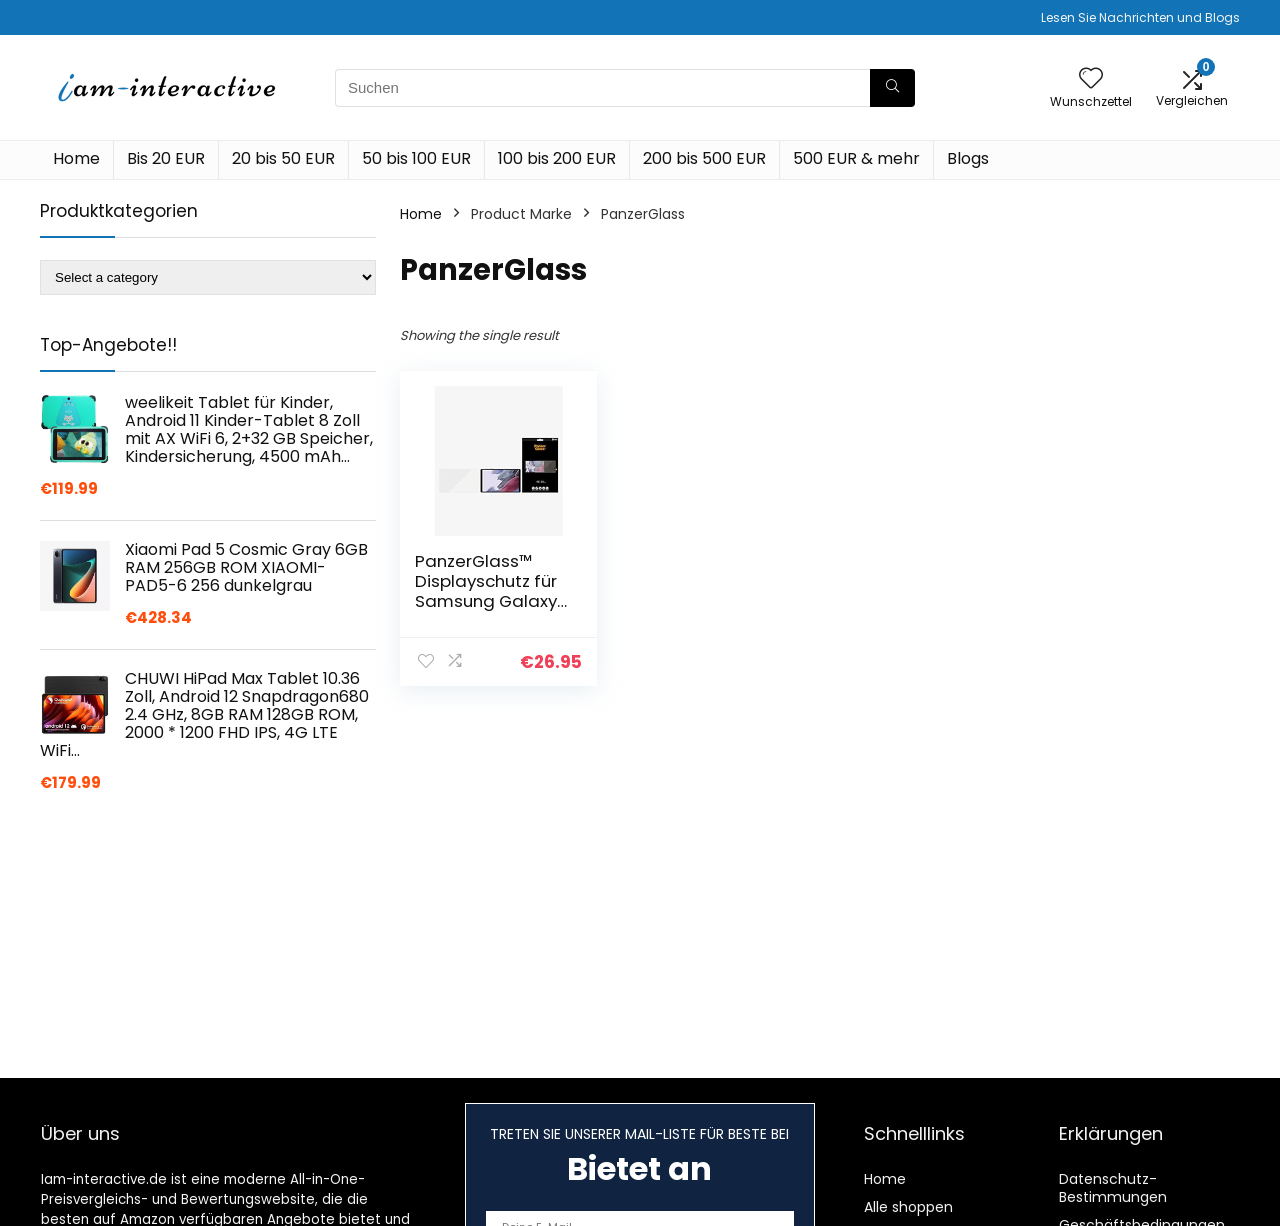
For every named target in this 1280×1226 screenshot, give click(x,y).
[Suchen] (892, 88)
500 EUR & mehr (856, 158)
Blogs (968, 158)
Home (76, 158)
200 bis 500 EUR (704, 158)
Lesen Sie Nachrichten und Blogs (1140, 17)
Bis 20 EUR (166, 158)
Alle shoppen (908, 1207)
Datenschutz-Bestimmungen (1113, 1188)
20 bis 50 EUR (283, 158)
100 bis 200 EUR (557, 158)
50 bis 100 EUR (416, 158)
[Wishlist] (1091, 79)
